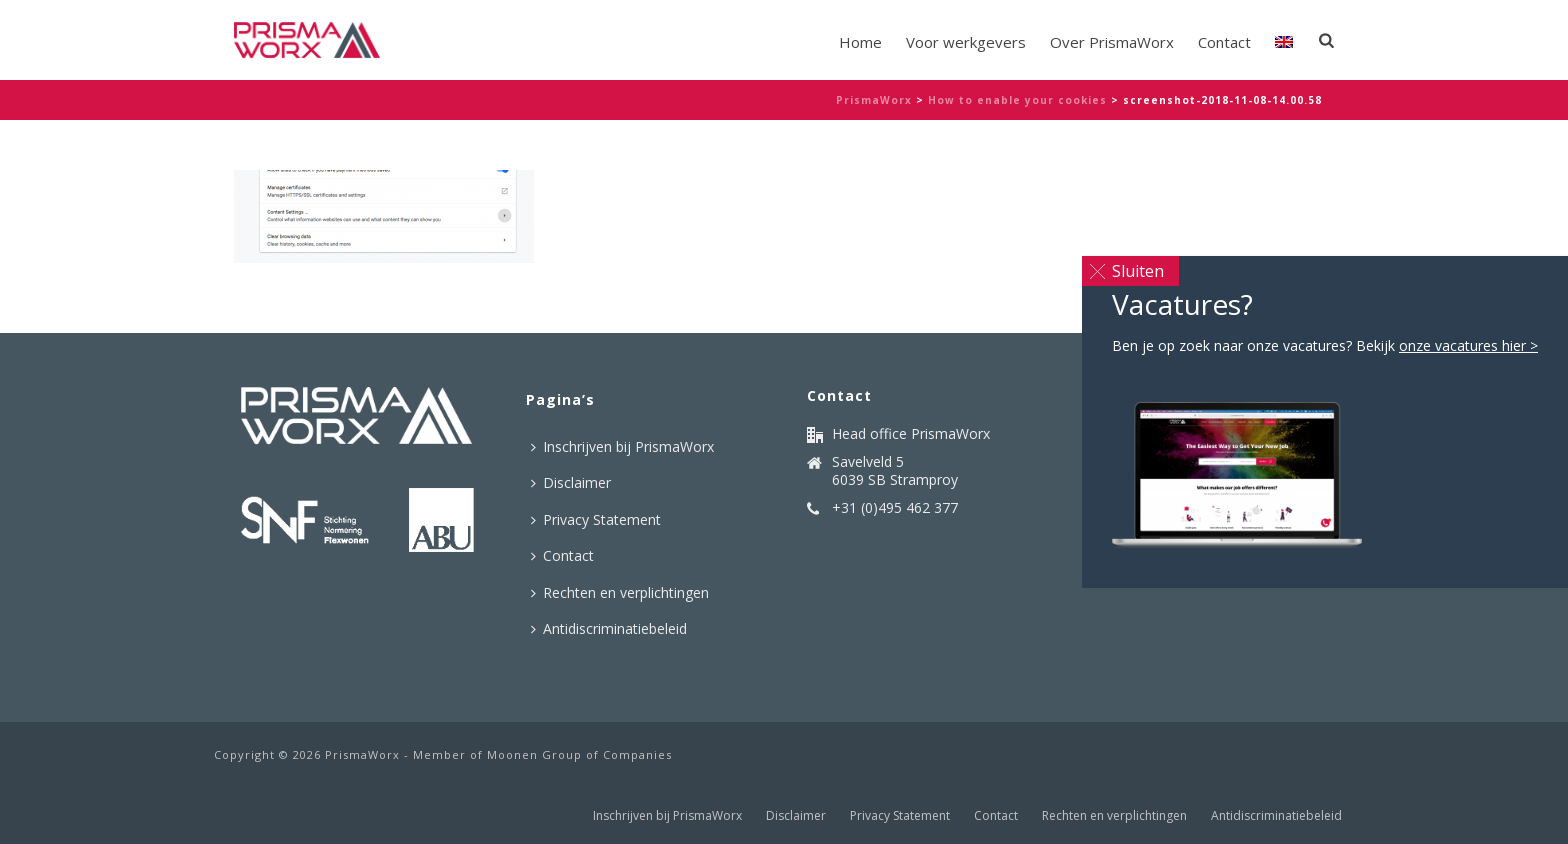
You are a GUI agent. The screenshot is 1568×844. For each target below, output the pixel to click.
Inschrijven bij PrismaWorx (622, 446)
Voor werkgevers (966, 42)
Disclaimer (571, 482)
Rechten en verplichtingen (620, 592)
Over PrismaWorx (1112, 42)
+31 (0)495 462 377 (895, 508)
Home (860, 42)
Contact (1224, 42)
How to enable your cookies (1017, 100)
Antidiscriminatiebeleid (609, 628)
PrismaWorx (874, 100)
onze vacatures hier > (1468, 345)
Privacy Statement (596, 519)
